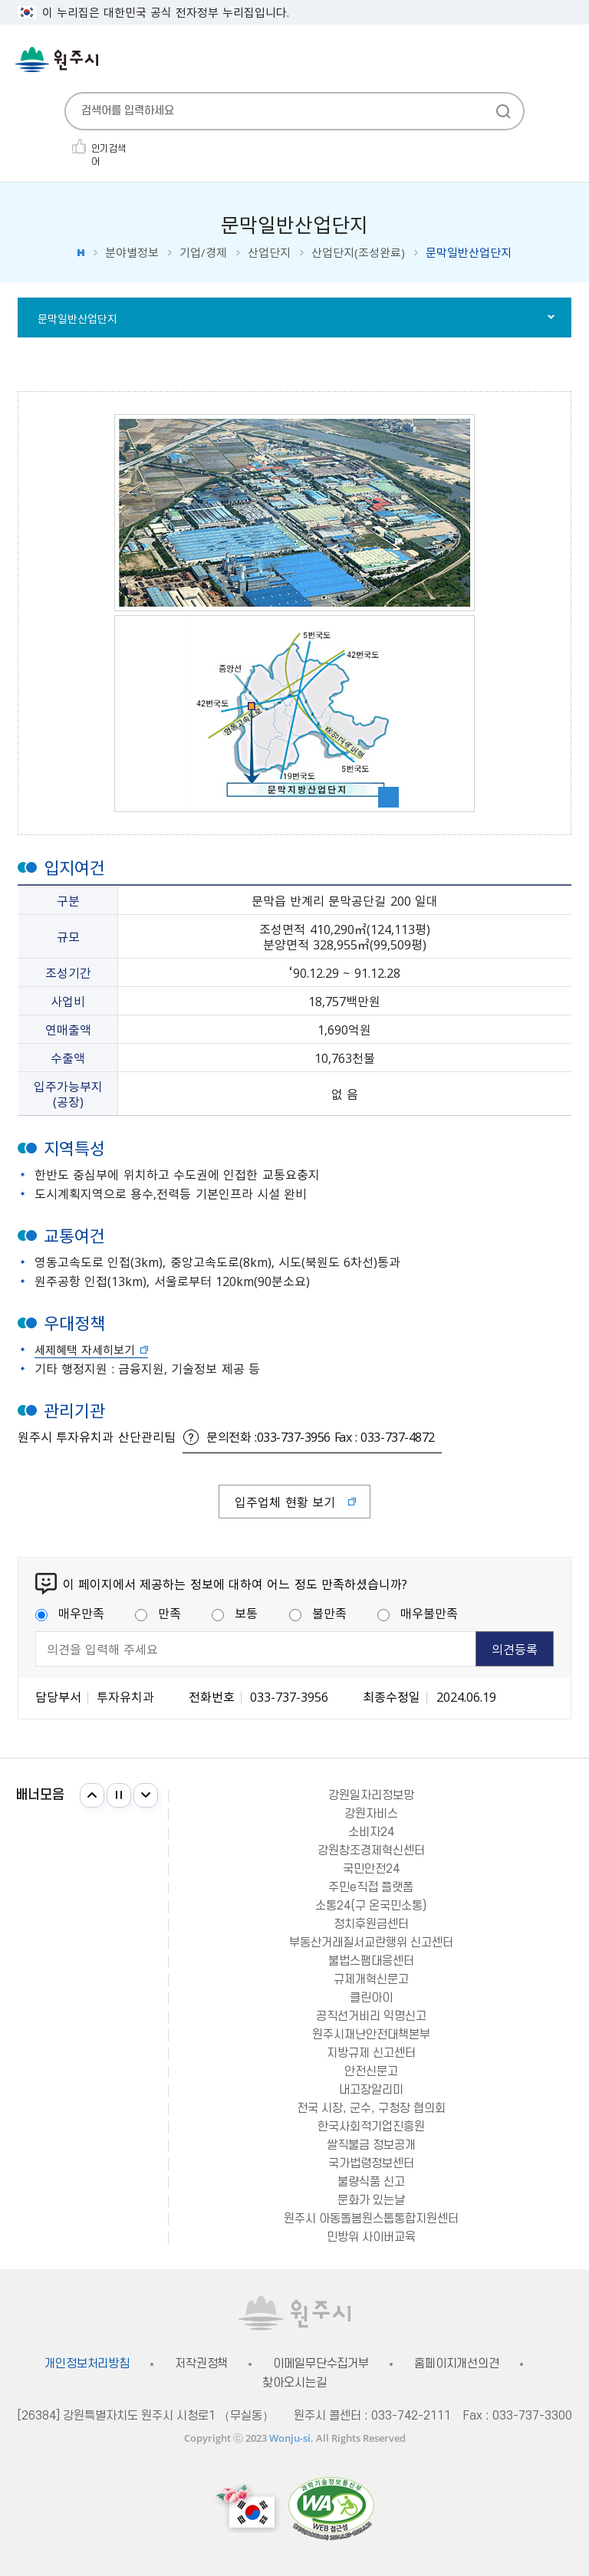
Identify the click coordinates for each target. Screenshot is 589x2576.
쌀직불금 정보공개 (371, 2145)
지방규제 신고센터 (371, 2053)
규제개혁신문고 (371, 1979)
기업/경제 (203, 252)
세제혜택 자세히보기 (85, 1349)
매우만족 (69, 1613)
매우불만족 (417, 1613)
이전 (92, 1795)
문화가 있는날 (371, 2200)
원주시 (56, 59)
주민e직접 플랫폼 (370, 1887)
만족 (158, 1613)
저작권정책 (201, 2363)
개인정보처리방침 (87, 2363)
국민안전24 (371, 1869)
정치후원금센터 (371, 1924)
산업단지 (269, 252)
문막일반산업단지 (77, 318)
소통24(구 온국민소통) (370, 1906)
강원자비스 (371, 1814)
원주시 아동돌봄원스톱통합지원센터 (371, 2219)
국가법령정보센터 (371, 2163)
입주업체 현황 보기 (285, 1501)
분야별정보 (132, 252)
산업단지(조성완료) (358, 252)
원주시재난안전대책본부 (371, 2034)
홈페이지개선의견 (456, 2363)
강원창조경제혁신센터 (371, 1850)
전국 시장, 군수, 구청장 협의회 (371, 2108)
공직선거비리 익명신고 (371, 2016)
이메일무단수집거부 (321, 2363)
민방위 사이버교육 (371, 2237)
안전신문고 (371, 2071)
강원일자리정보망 (371, 1795)
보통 (235, 1613)
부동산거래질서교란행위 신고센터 (371, 1942)
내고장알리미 (371, 2090)
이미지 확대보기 (388, 797)
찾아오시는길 (294, 2383)
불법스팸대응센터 (371, 1961)
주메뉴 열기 (566, 61)
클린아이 (371, 1998)
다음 (145, 1795)
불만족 (318, 1613)
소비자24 (371, 1832)
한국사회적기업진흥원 (371, 2127)
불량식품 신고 (371, 2182)
